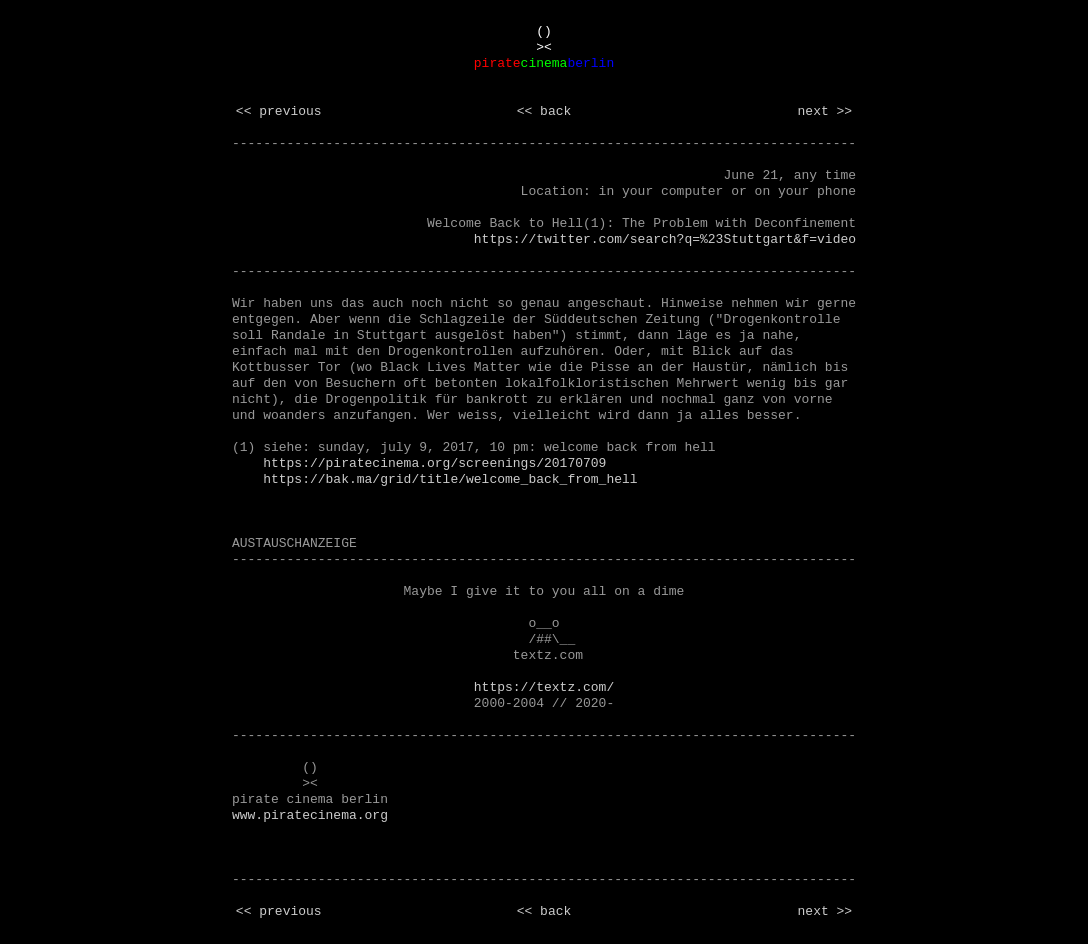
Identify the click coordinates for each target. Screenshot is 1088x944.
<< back (544, 111)
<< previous (279, 111)
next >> (825, 111)
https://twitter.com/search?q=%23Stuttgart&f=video (665, 239)
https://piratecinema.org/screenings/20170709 (434, 463)
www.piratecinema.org (310, 815)
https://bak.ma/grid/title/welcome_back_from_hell (450, 479)
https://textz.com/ (544, 687)
